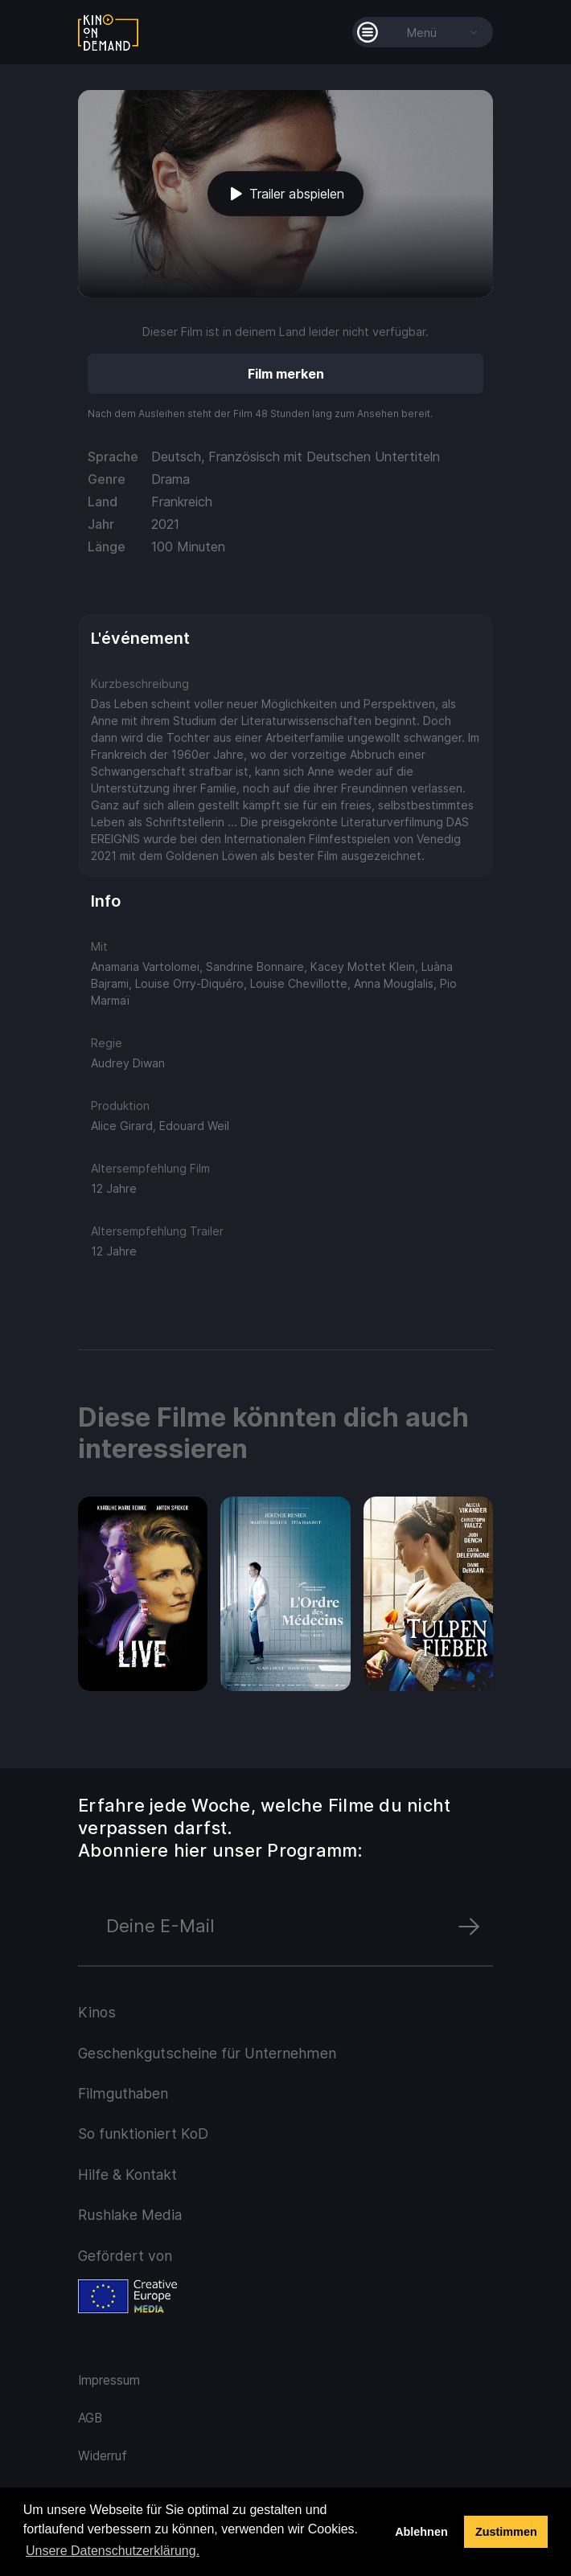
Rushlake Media (130, 2214)
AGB (90, 2418)
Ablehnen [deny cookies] (421, 2531)
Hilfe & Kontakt (127, 2174)
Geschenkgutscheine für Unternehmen (207, 2053)
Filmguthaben (123, 2093)
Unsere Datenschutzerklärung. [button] (112, 2551)
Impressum (109, 2380)
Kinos (97, 2012)
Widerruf (102, 2455)
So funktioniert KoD (143, 2133)
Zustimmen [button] (506, 2531)
